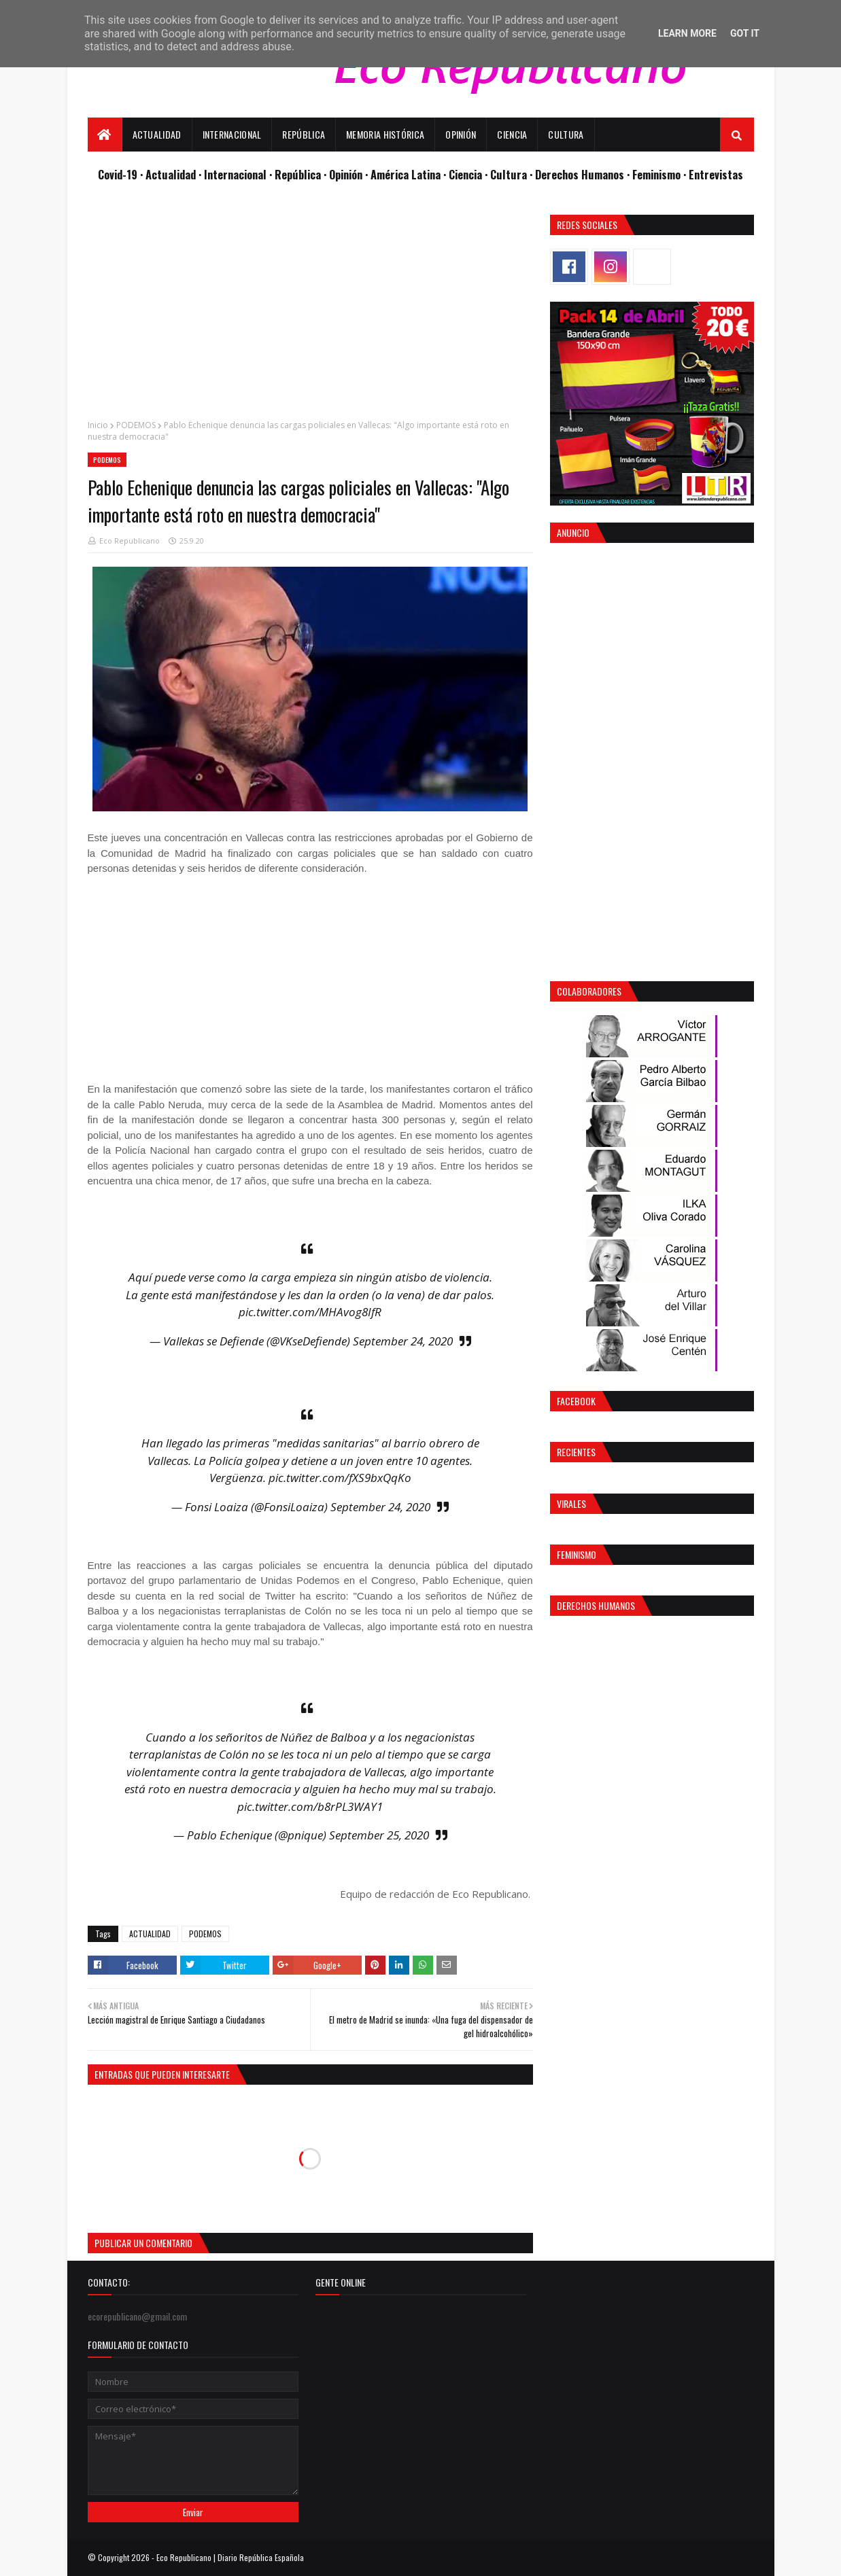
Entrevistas (716, 174)
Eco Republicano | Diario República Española (230, 2557)
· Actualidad (169, 174)
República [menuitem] (303, 134)
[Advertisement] (310, 310)
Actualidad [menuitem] (157, 134)
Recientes (576, 1452)
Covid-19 (119, 174)
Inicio (98, 425)
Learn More (687, 33)
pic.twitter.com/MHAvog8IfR (310, 1312)
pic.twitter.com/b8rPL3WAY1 (310, 1806)
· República (296, 174)
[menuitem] (105, 135)
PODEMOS (136, 425)
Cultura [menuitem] (565, 134)
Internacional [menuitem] (232, 134)
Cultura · (512, 174)
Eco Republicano (129, 540)
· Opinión (344, 174)
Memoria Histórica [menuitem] (385, 134)
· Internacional (234, 174)
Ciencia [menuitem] (512, 134)
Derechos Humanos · (583, 174)
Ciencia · (469, 174)
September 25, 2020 (379, 1835)
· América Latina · (407, 174)
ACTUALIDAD (150, 1933)
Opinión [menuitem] (460, 134)
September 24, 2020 (403, 1341)
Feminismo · (660, 174)
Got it (744, 33)
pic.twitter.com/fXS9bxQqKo (340, 1477)
